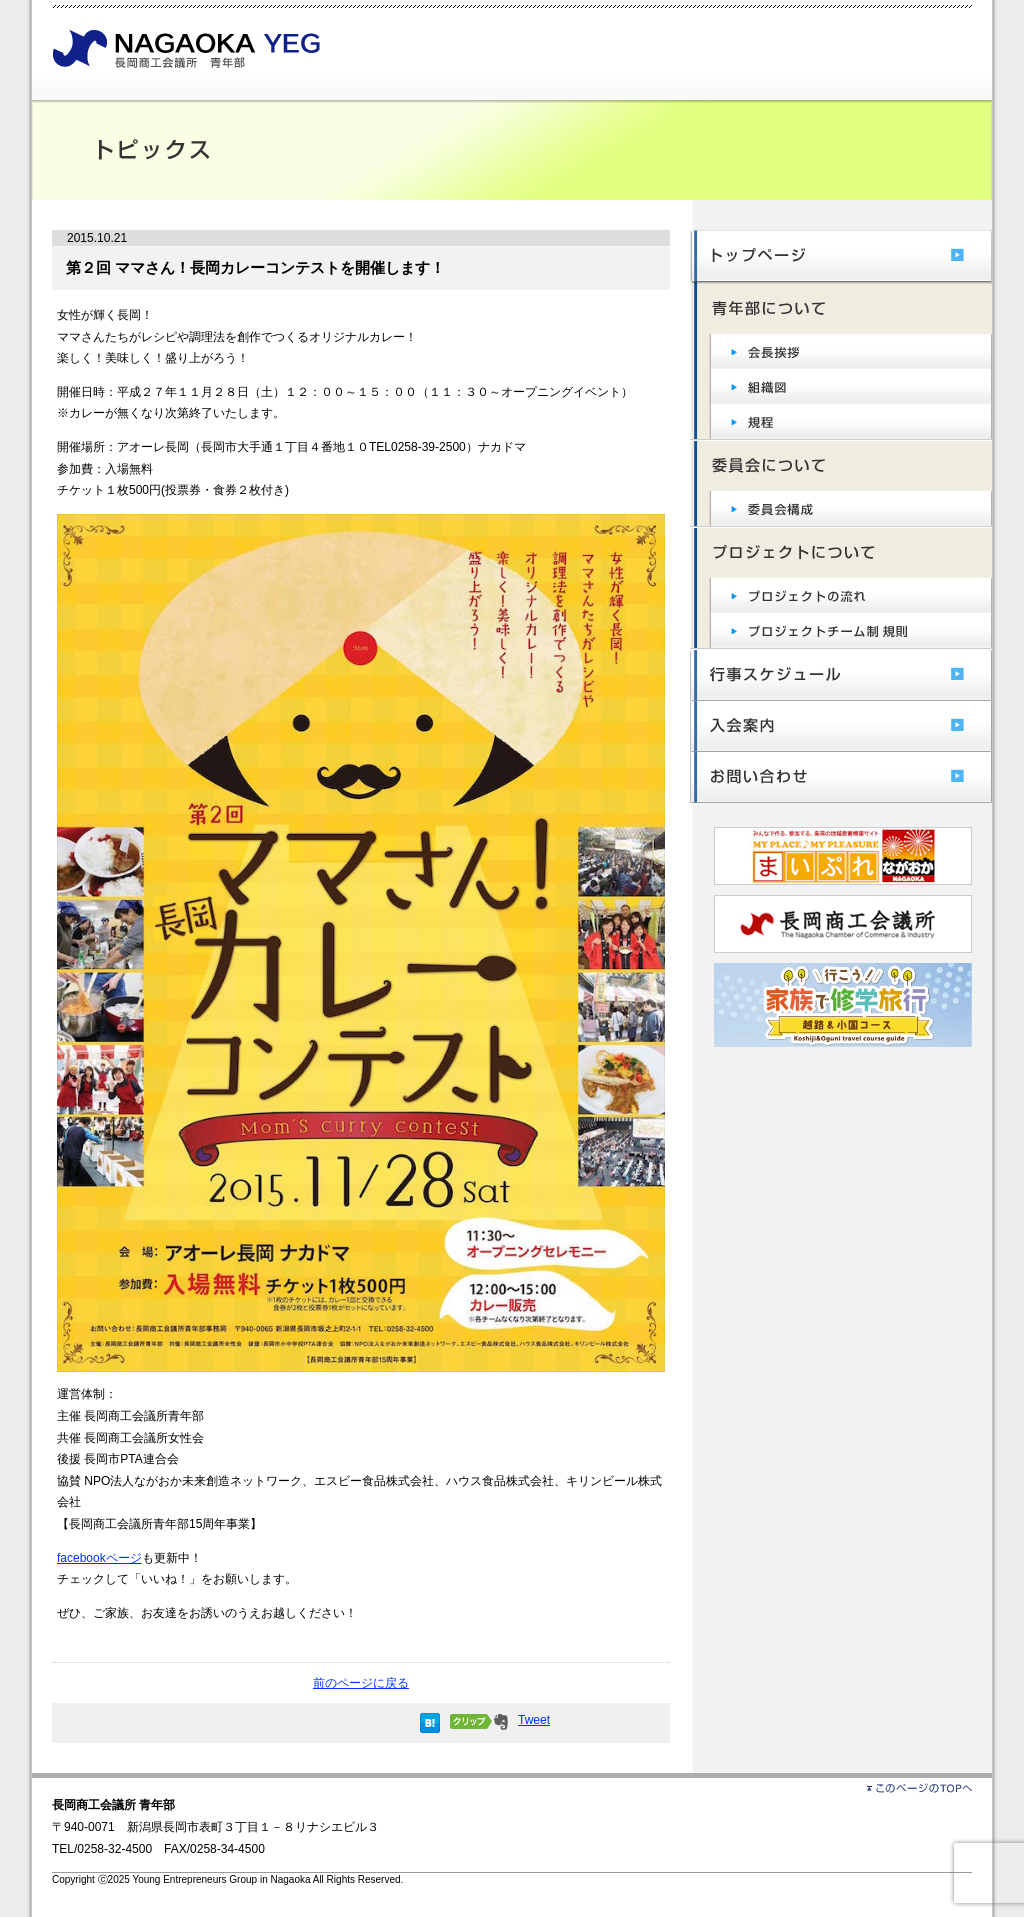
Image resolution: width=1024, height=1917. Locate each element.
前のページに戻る (361, 1683)
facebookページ (99, 1558)
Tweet (534, 1720)
